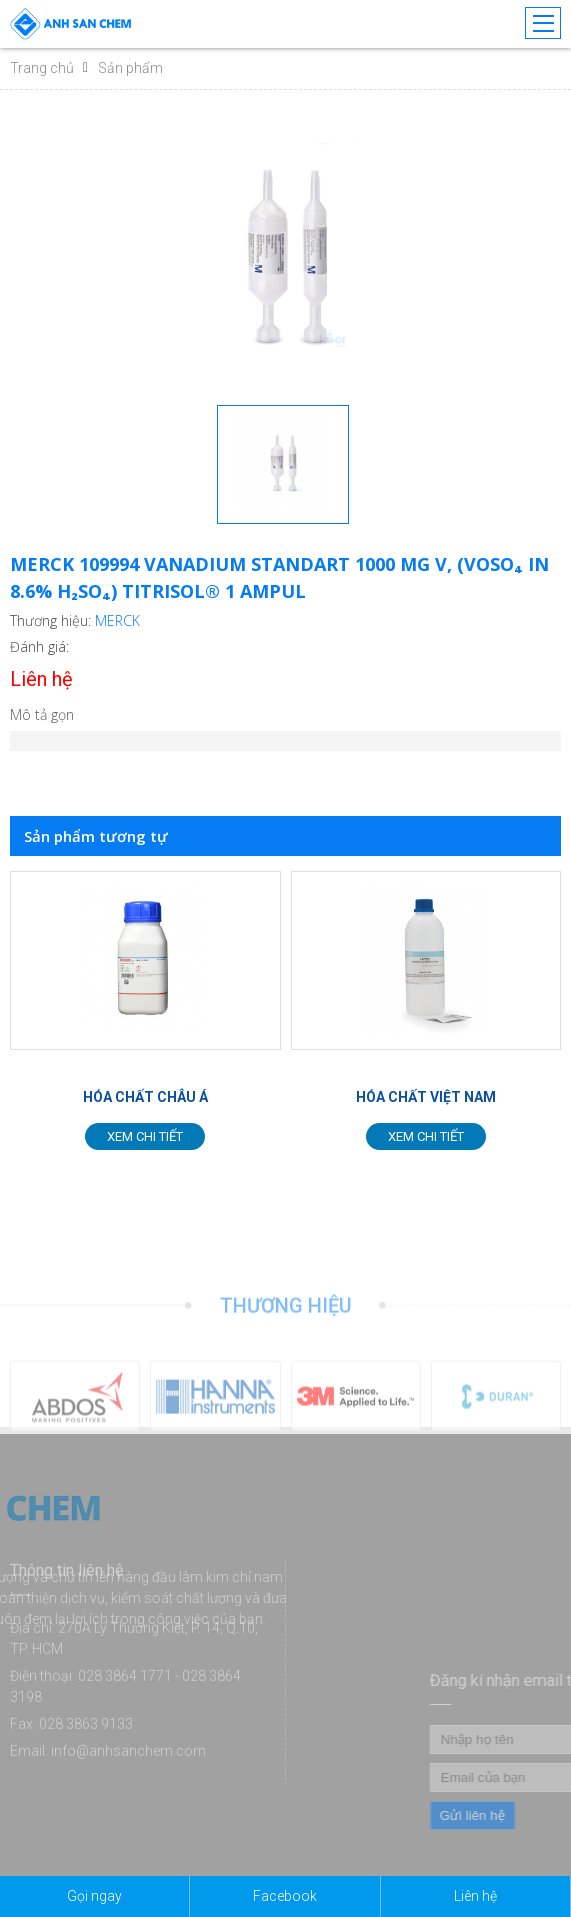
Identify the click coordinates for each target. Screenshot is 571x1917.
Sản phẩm (130, 68)
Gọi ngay (94, 1896)
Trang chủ (42, 68)
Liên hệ (475, 1896)
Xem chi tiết (145, 1136)
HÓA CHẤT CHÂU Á (145, 1097)
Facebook (285, 1896)
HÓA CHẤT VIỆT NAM (426, 1097)
